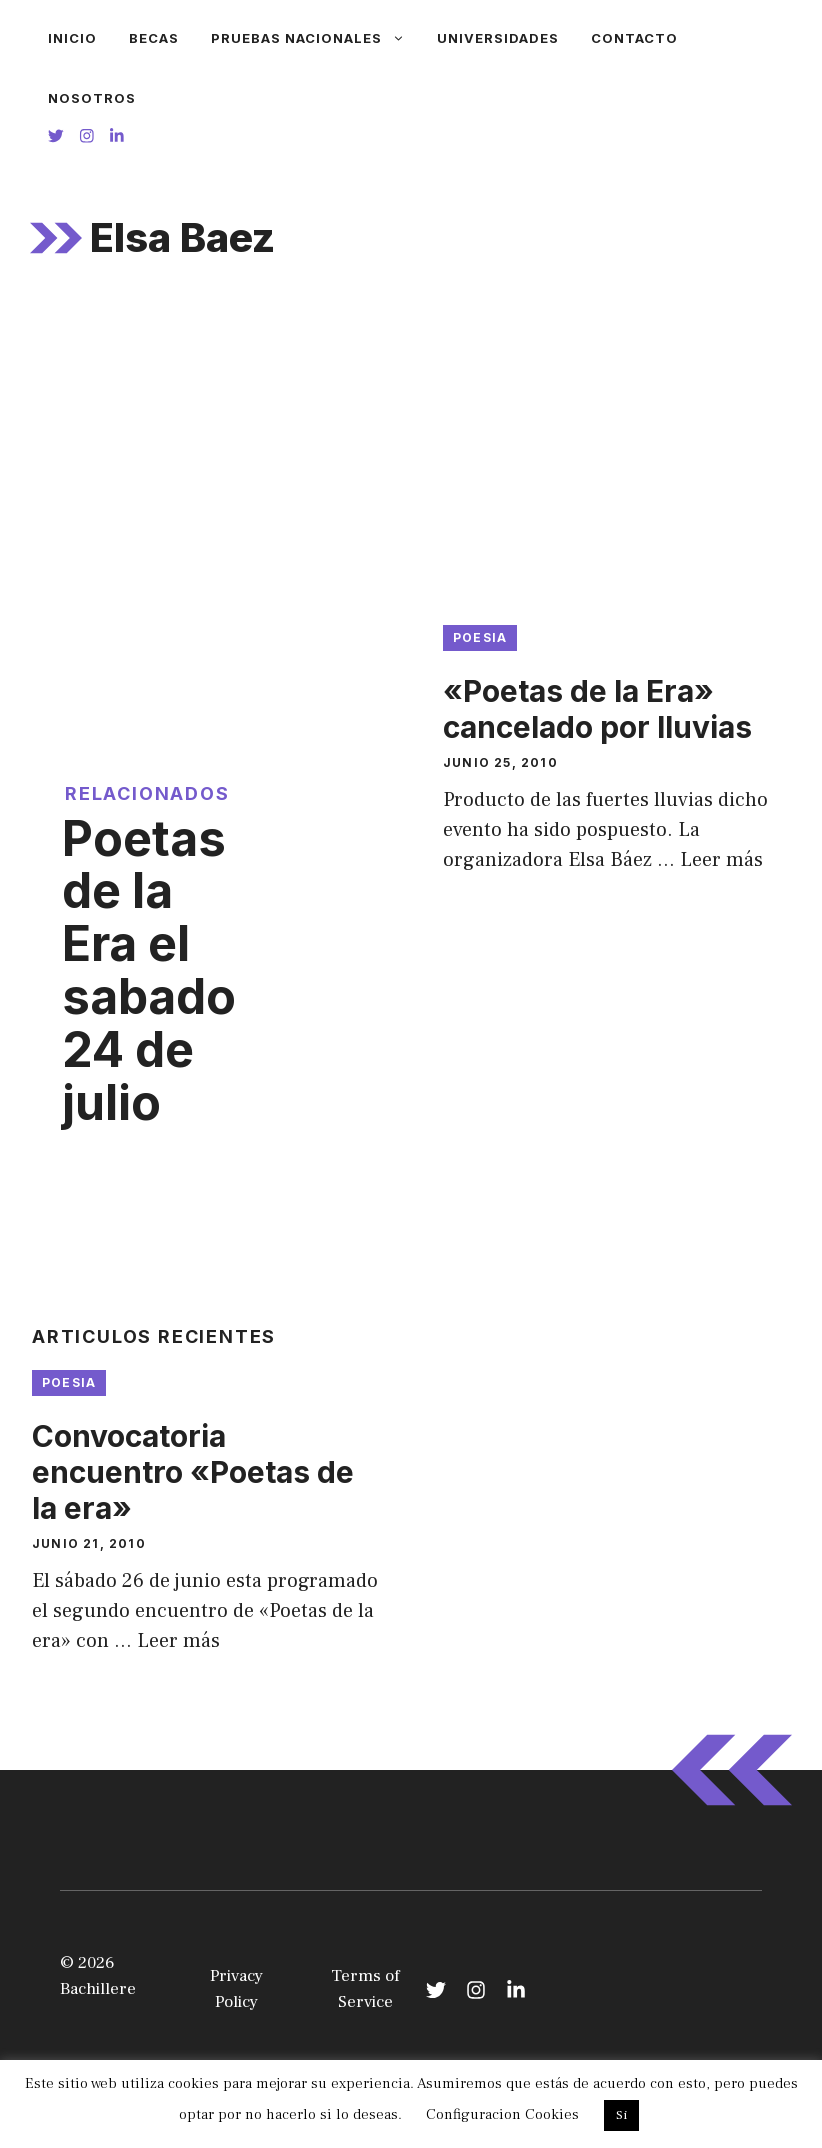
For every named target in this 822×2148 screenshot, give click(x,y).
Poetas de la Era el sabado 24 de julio (149, 970)
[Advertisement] (411, 455)
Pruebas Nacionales (316, 38)
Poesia (480, 637)
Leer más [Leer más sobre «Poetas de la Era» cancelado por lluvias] (721, 860)
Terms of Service (365, 1989)
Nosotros (92, 98)
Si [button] (621, 2115)
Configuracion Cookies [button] (502, 2114)
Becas (154, 38)
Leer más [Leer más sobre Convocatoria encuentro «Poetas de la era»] (178, 1641)
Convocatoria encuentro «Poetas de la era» (193, 1472)
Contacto (634, 38)
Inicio (72, 38)
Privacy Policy (236, 1989)
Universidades (498, 38)
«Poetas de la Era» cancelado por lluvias (597, 709)
